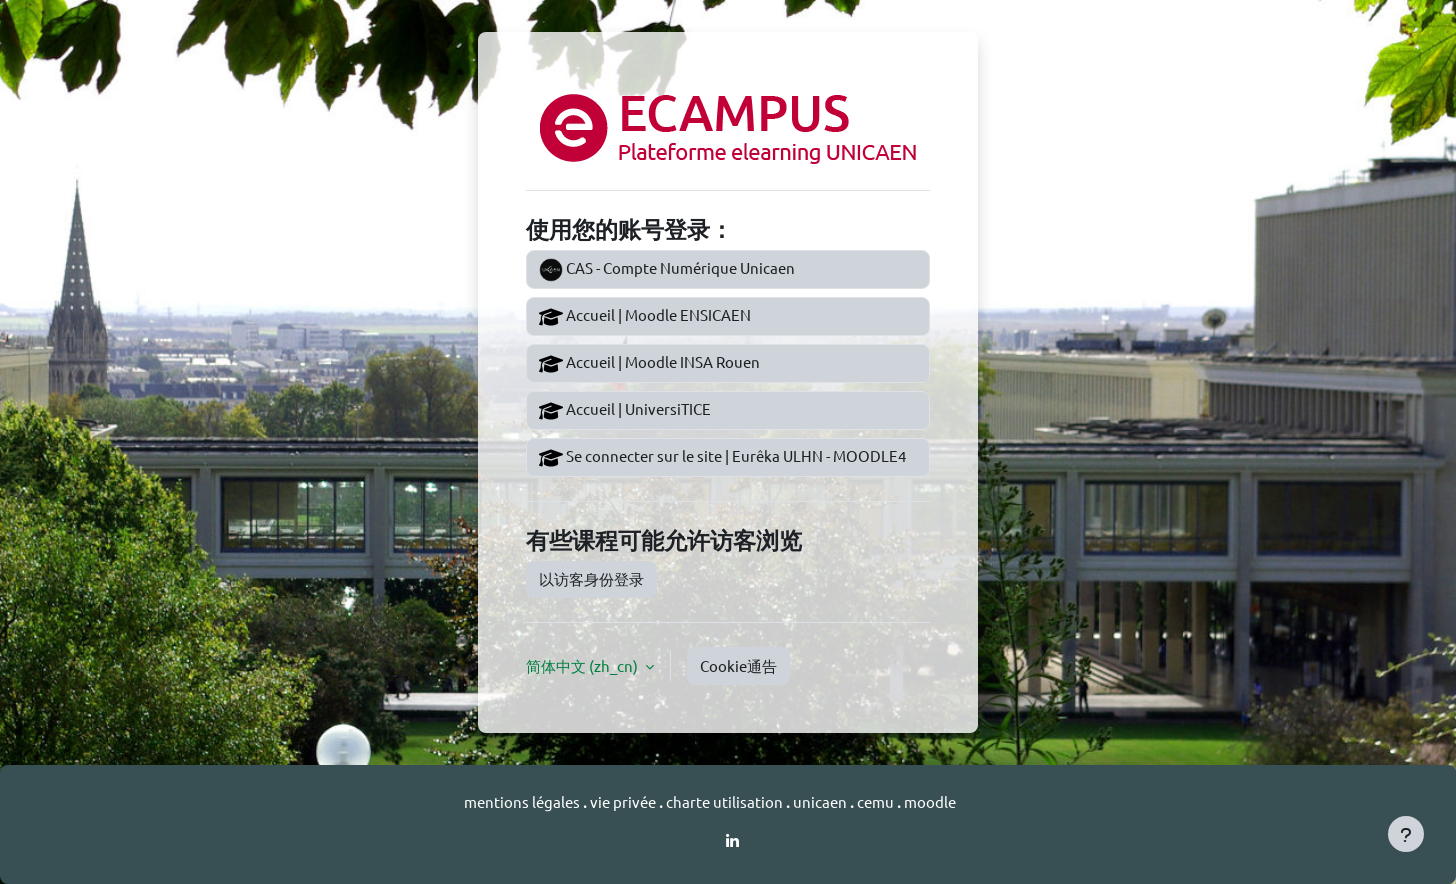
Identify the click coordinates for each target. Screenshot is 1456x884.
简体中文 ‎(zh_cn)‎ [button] (583, 665)
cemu (877, 801)
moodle (930, 801)
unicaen (821, 801)
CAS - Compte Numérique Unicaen (667, 270)
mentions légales (523, 801)
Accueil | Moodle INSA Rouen (649, 364)
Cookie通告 (738, 665)
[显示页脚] (1406, 834)
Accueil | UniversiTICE (625, 411)
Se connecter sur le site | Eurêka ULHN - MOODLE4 (722, 458)
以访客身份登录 (591, 578)
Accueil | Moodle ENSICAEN (645, 317)
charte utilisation (726, 801)
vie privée (624, 801)
